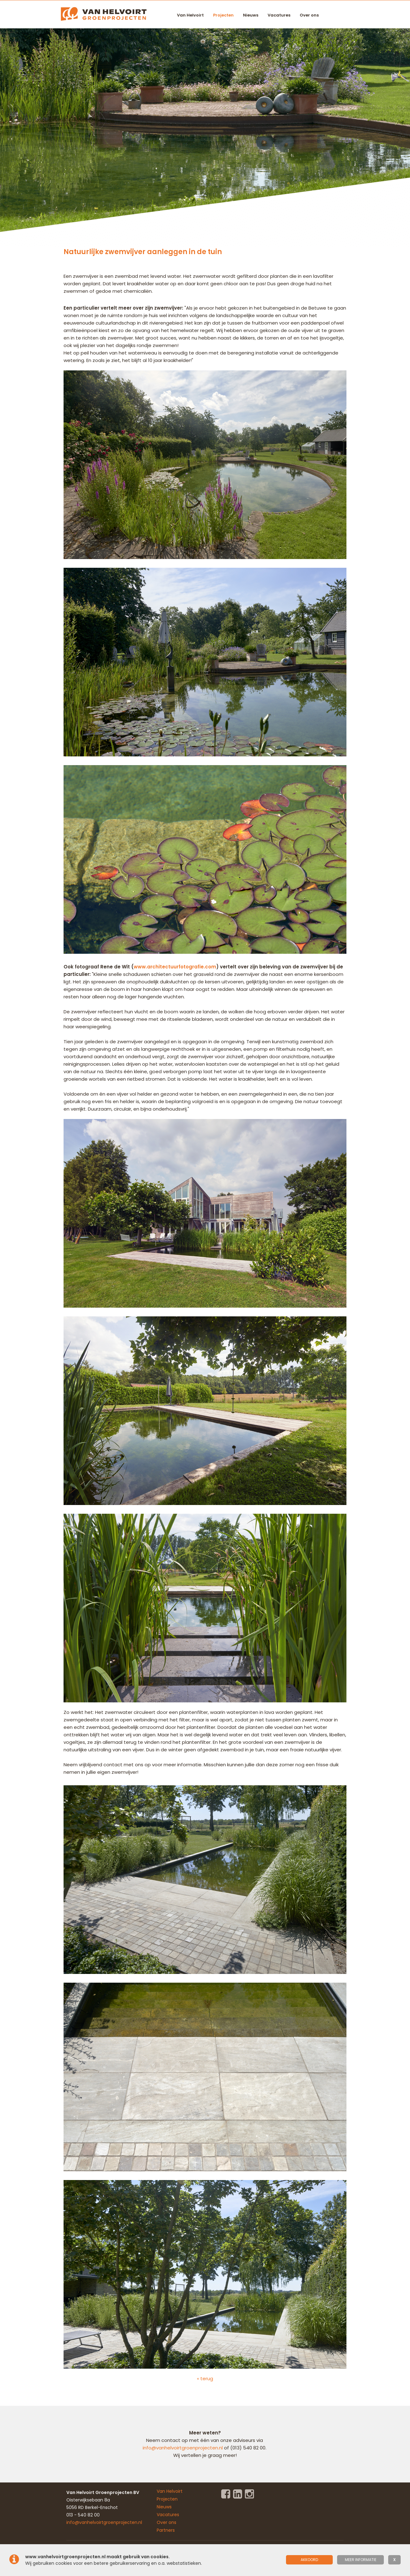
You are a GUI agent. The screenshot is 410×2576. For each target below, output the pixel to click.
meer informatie (360, 2559)
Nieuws (250, 15)
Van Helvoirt (190, 15)
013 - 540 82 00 (83, 2515)
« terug (205, 2378)
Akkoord (309, 2559)
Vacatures (279, 15)
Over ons (309, 15)
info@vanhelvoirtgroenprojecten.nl (183, 2447)
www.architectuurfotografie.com (175, 966)
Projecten (223, 15)
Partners (166, 2530)
